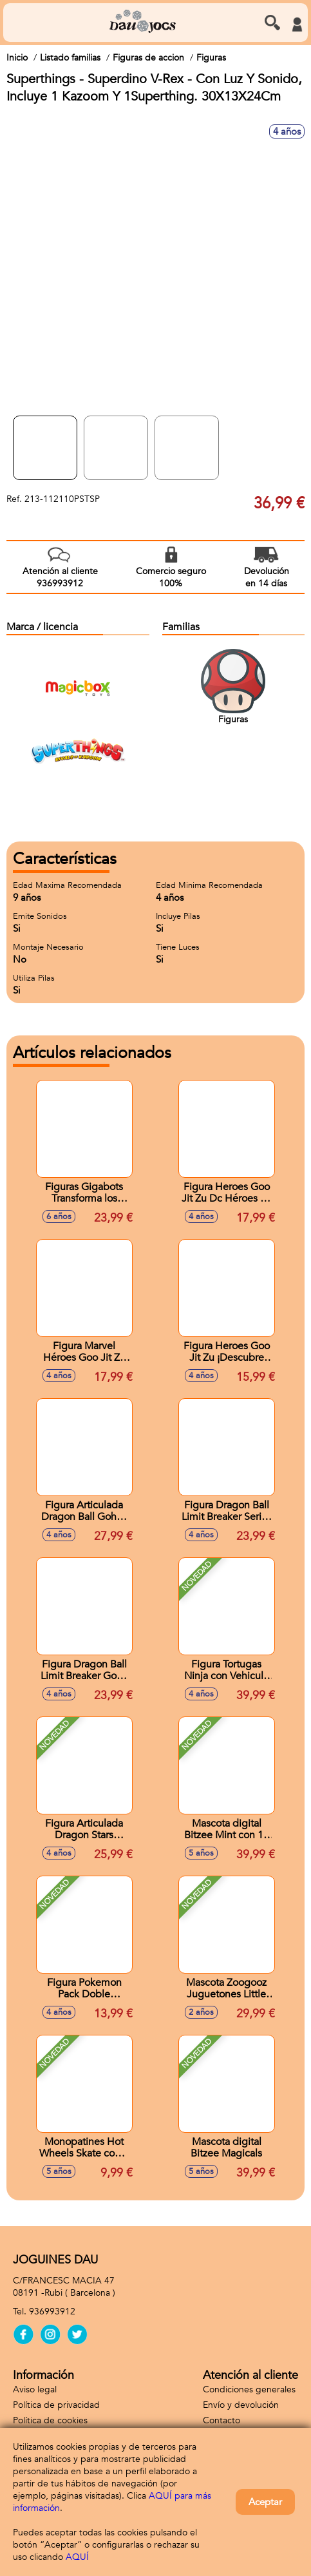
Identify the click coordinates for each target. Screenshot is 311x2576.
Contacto (221, 2420)
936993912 (52, 2311)
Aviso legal (35, 2389)
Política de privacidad (56, 2405)
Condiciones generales (249, 2389)
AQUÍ (77, 2557)
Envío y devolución (241, 2405)
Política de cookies (50, 2420)
